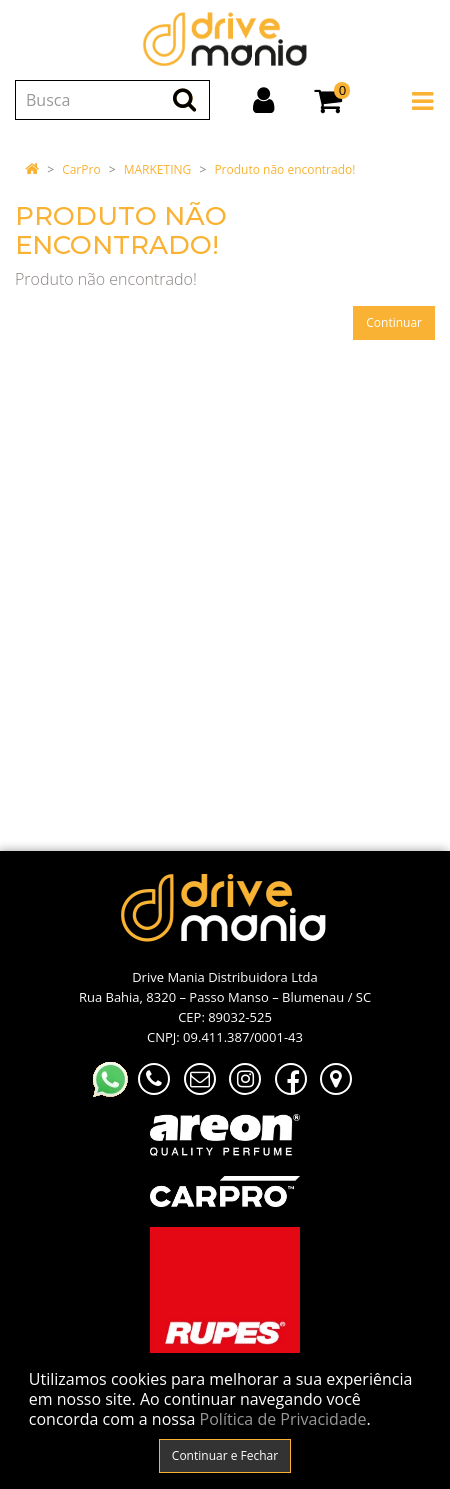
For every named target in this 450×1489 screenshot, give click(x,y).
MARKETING (158, 169)
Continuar (394, 322)
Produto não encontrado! (284, 169)
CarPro (81, 169)
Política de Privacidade (283, 1419)
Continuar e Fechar (225, 1455)
